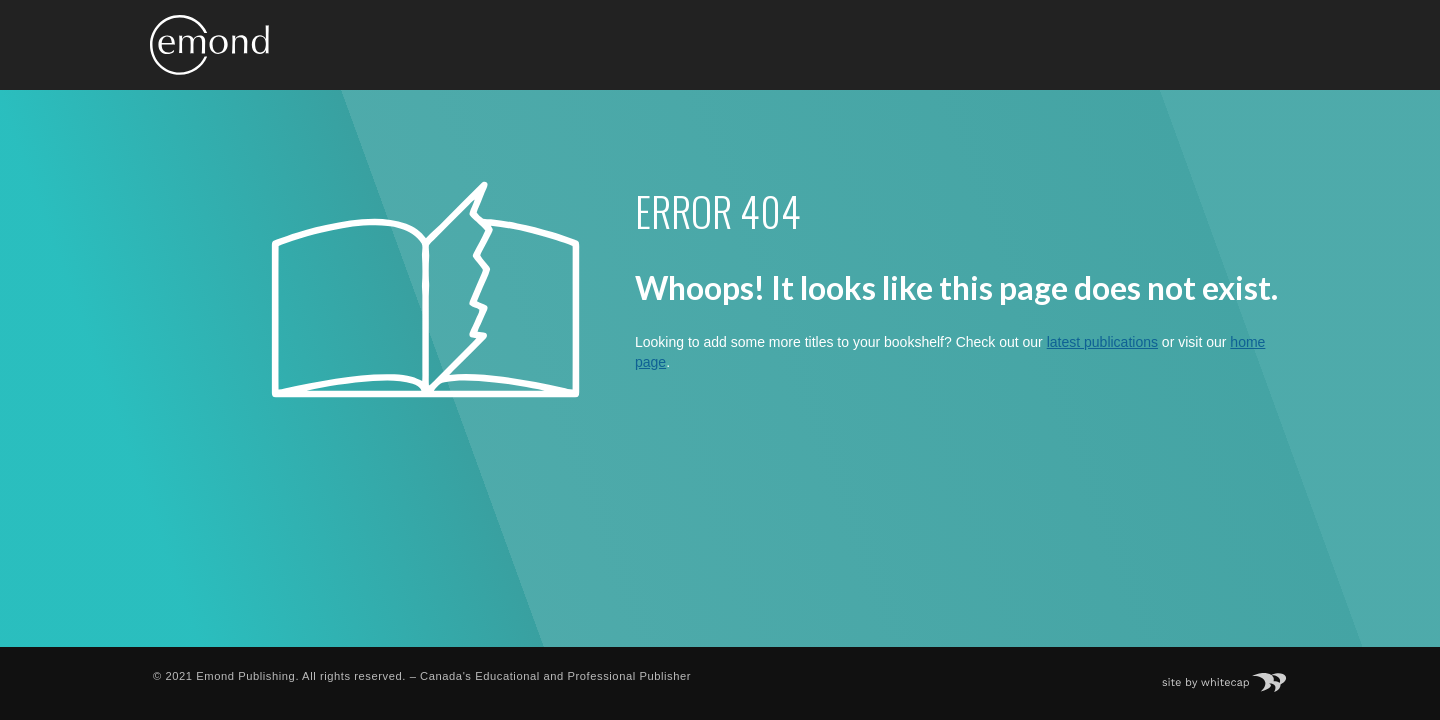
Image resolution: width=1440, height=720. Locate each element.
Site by (1234, 676)
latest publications (1102, 342)
